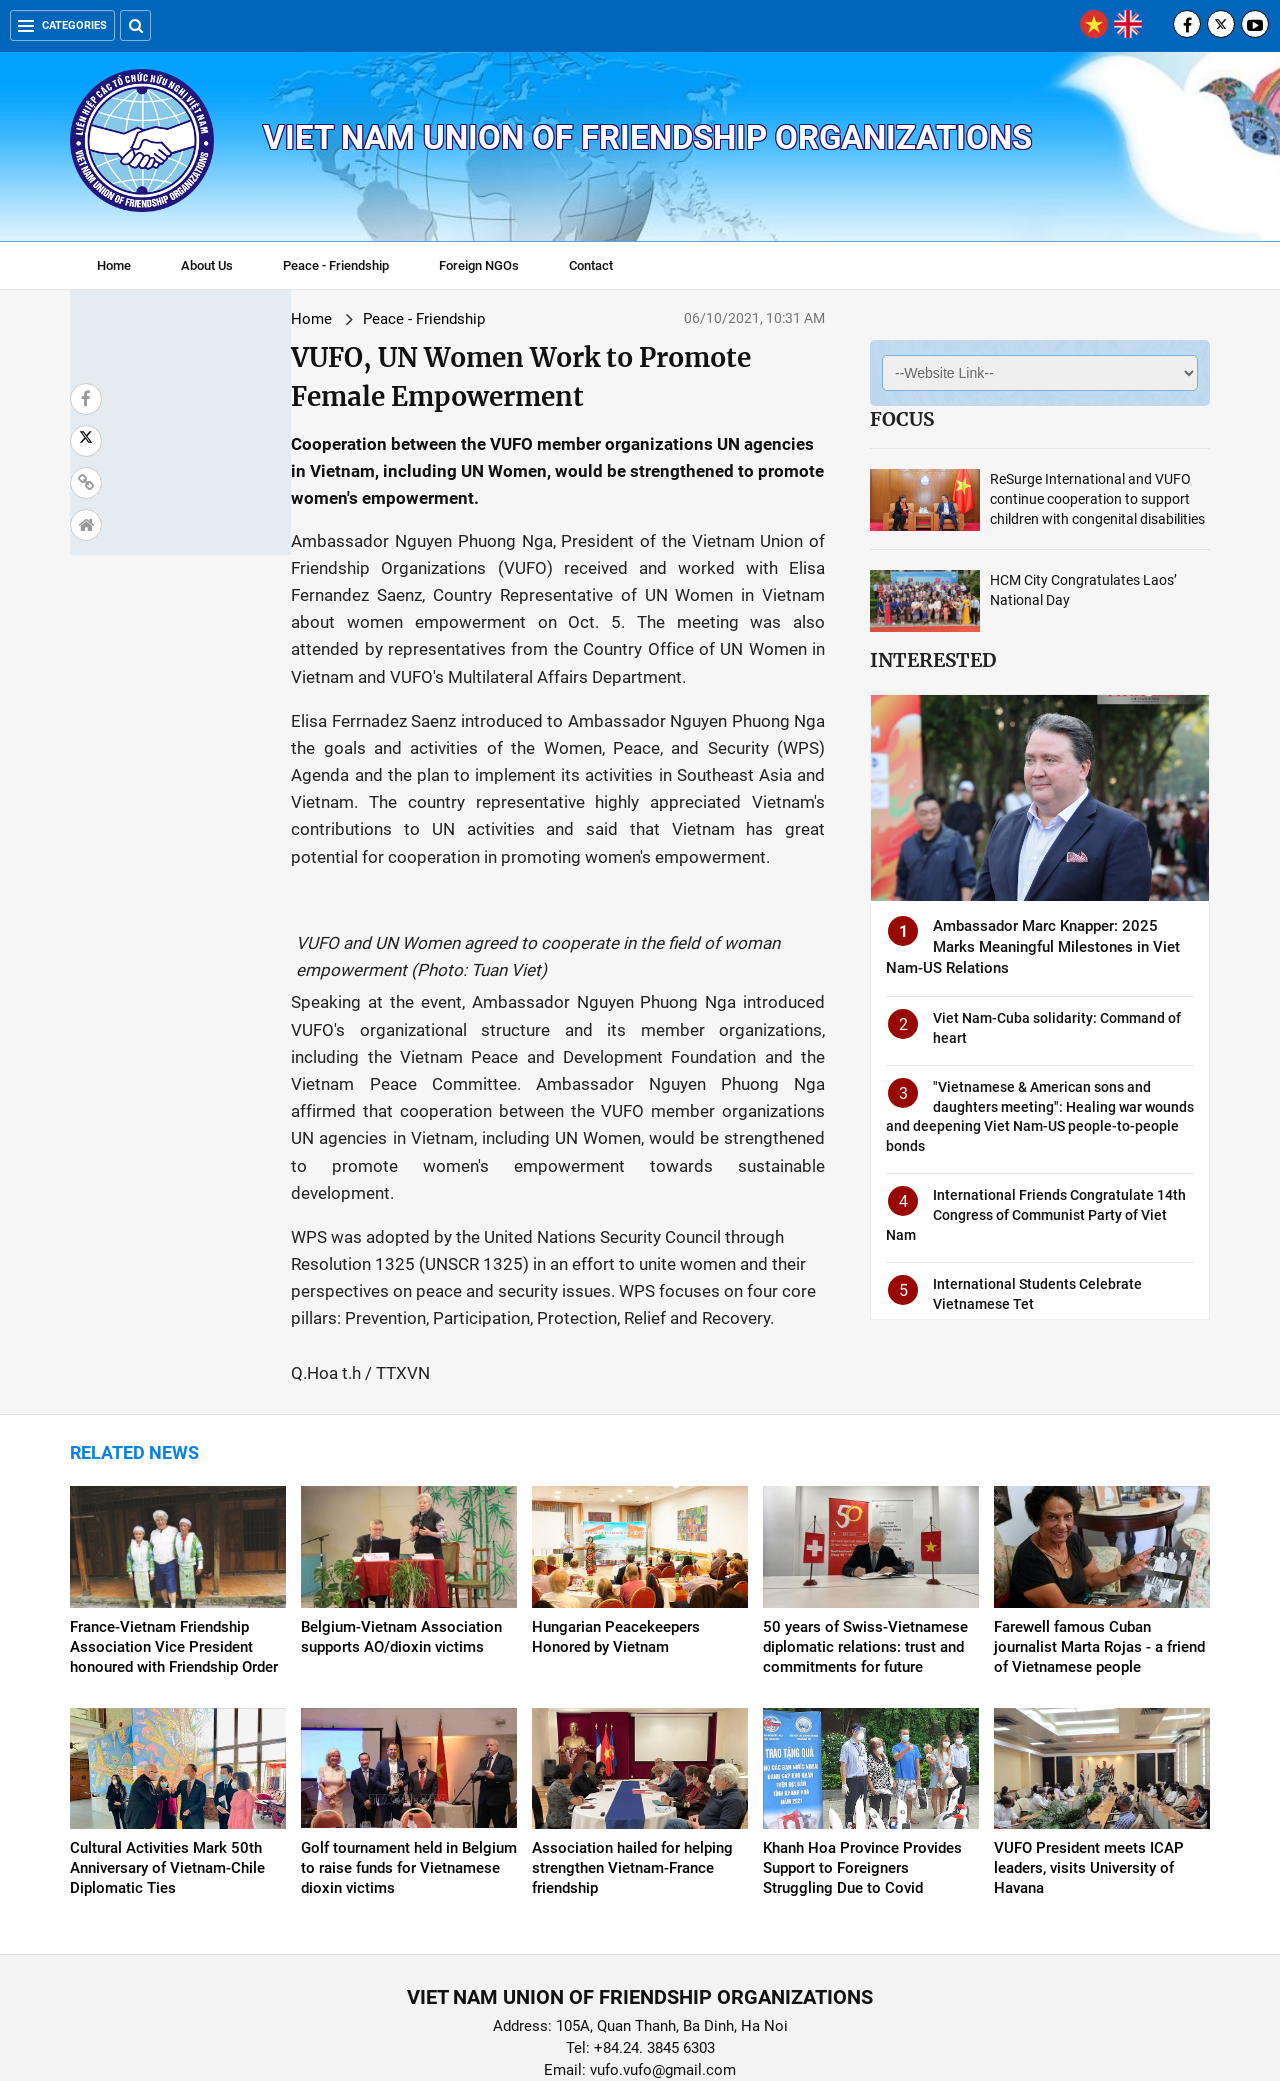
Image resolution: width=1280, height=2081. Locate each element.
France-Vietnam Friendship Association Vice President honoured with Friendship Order (174, 1573)
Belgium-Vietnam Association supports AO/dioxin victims (401, 1563)
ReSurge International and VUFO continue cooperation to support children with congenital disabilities (1097, 499)
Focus (902, 419)
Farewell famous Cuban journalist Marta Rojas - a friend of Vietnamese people (1099, 1573)
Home (114, 265)
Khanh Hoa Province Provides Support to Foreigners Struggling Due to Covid (862, 1794)
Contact (591, 265)
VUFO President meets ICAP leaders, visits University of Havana (1089, 1794)
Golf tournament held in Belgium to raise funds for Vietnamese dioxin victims (409, 1794)
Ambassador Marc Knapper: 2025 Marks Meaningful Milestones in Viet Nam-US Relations (1033, 947)
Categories (62, 25)
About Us (207, 265)
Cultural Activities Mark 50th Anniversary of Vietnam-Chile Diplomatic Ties (167, 1794)
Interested (933, 660)
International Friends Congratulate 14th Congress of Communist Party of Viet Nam (1036, 1214)
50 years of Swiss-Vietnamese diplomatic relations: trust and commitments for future (865, 1573)
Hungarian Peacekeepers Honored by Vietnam (616, 1563)
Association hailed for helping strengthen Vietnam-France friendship (632, 1794)
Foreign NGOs (479, 265)
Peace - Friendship (336, 265)
